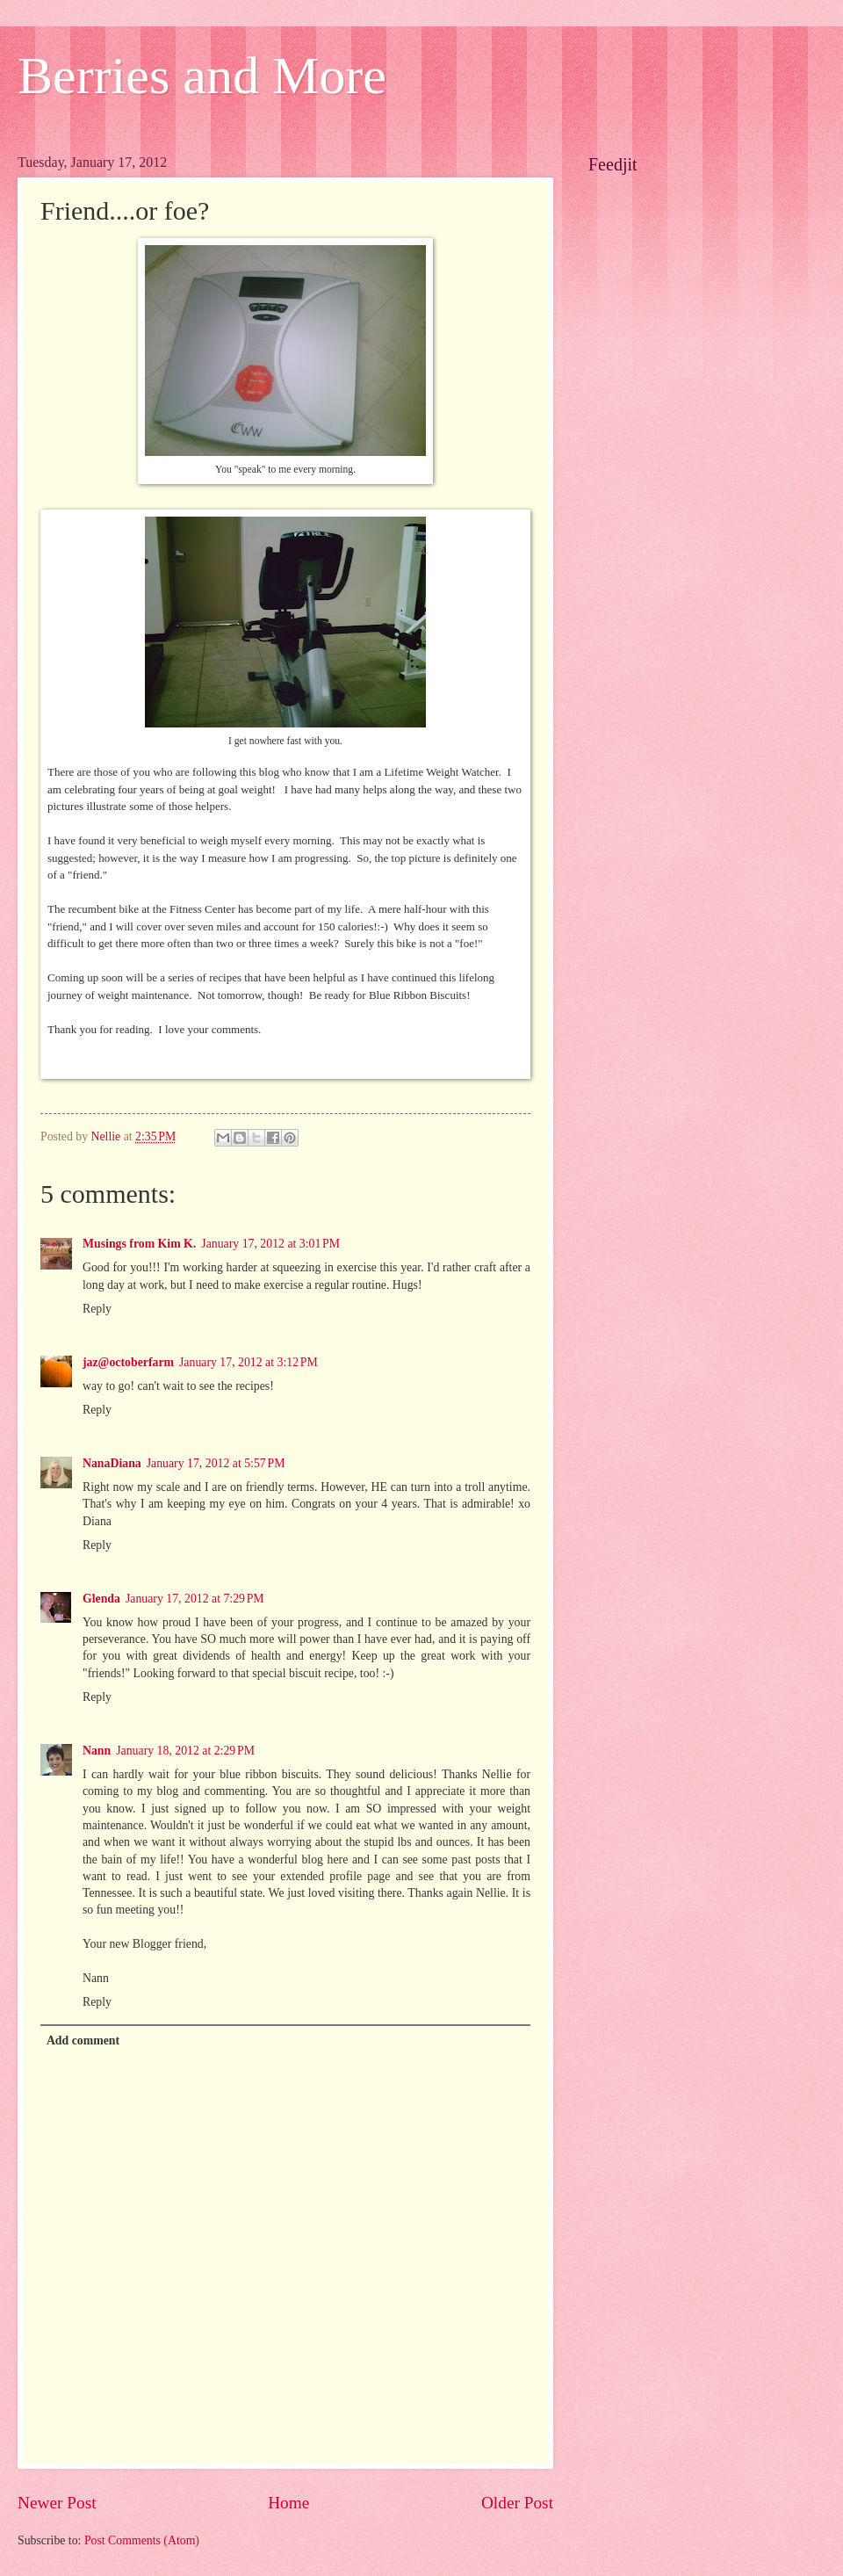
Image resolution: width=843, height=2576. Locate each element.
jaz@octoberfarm (128, 1362)
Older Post (517, 2502)
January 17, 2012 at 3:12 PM (248, 1362)
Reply (97, 1308)
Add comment (83, 2040)
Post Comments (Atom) (141, 2540)
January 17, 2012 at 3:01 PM (270, 1243)
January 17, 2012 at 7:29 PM (195, 1598)
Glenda (101, 1598)
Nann (97, 1750)
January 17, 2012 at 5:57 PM (216, 1463)
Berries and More (202, 76)
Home (288, 2502)
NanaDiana (112, 1463)
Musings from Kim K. (139, 1243)
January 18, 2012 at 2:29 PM (185, 1750)
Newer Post (57, 2502)
